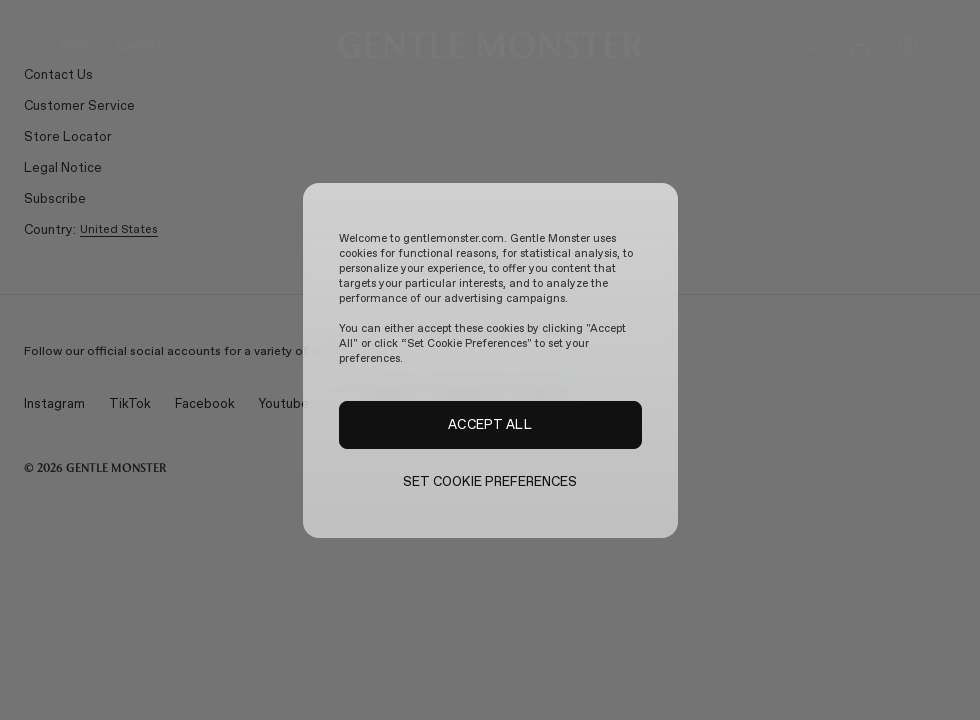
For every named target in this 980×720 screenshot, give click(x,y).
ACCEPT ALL (489, 424)
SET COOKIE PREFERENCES (490, 481)
